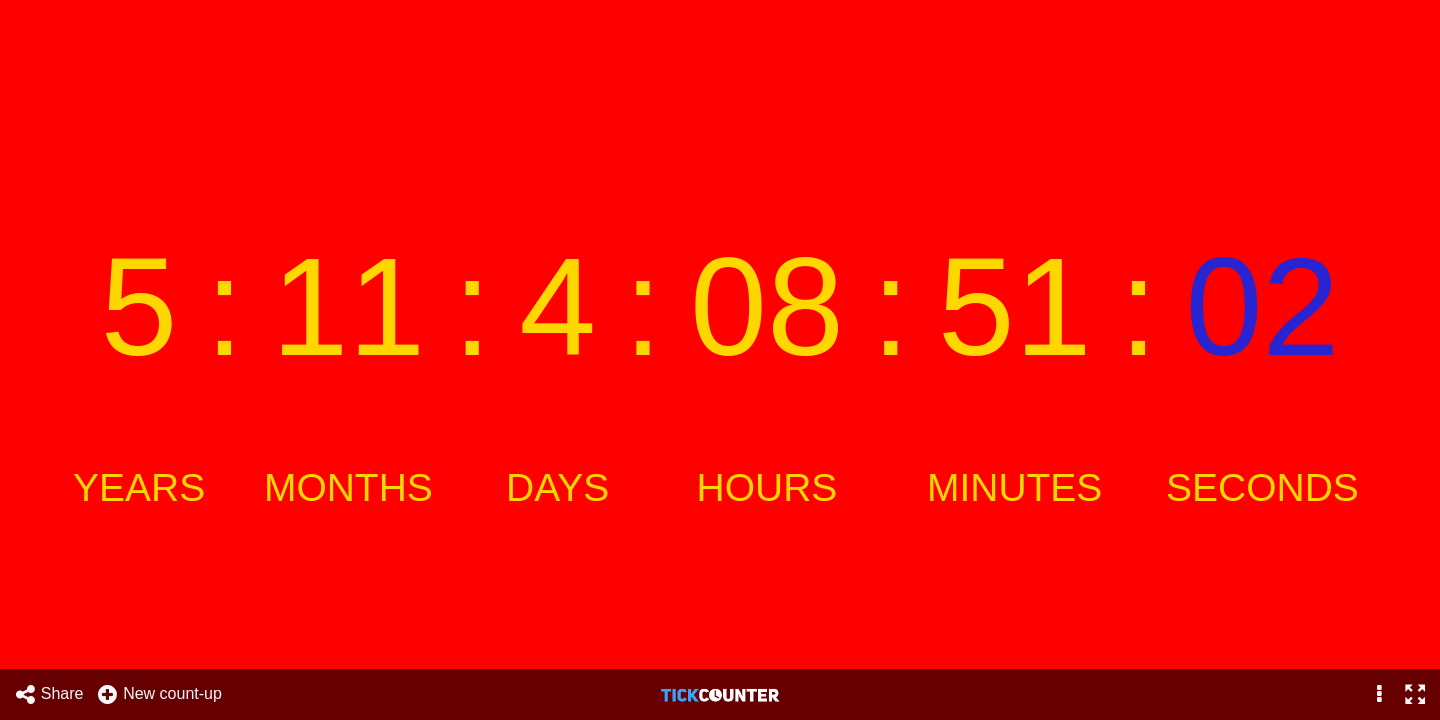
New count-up (159, 694)
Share (49, 694)
